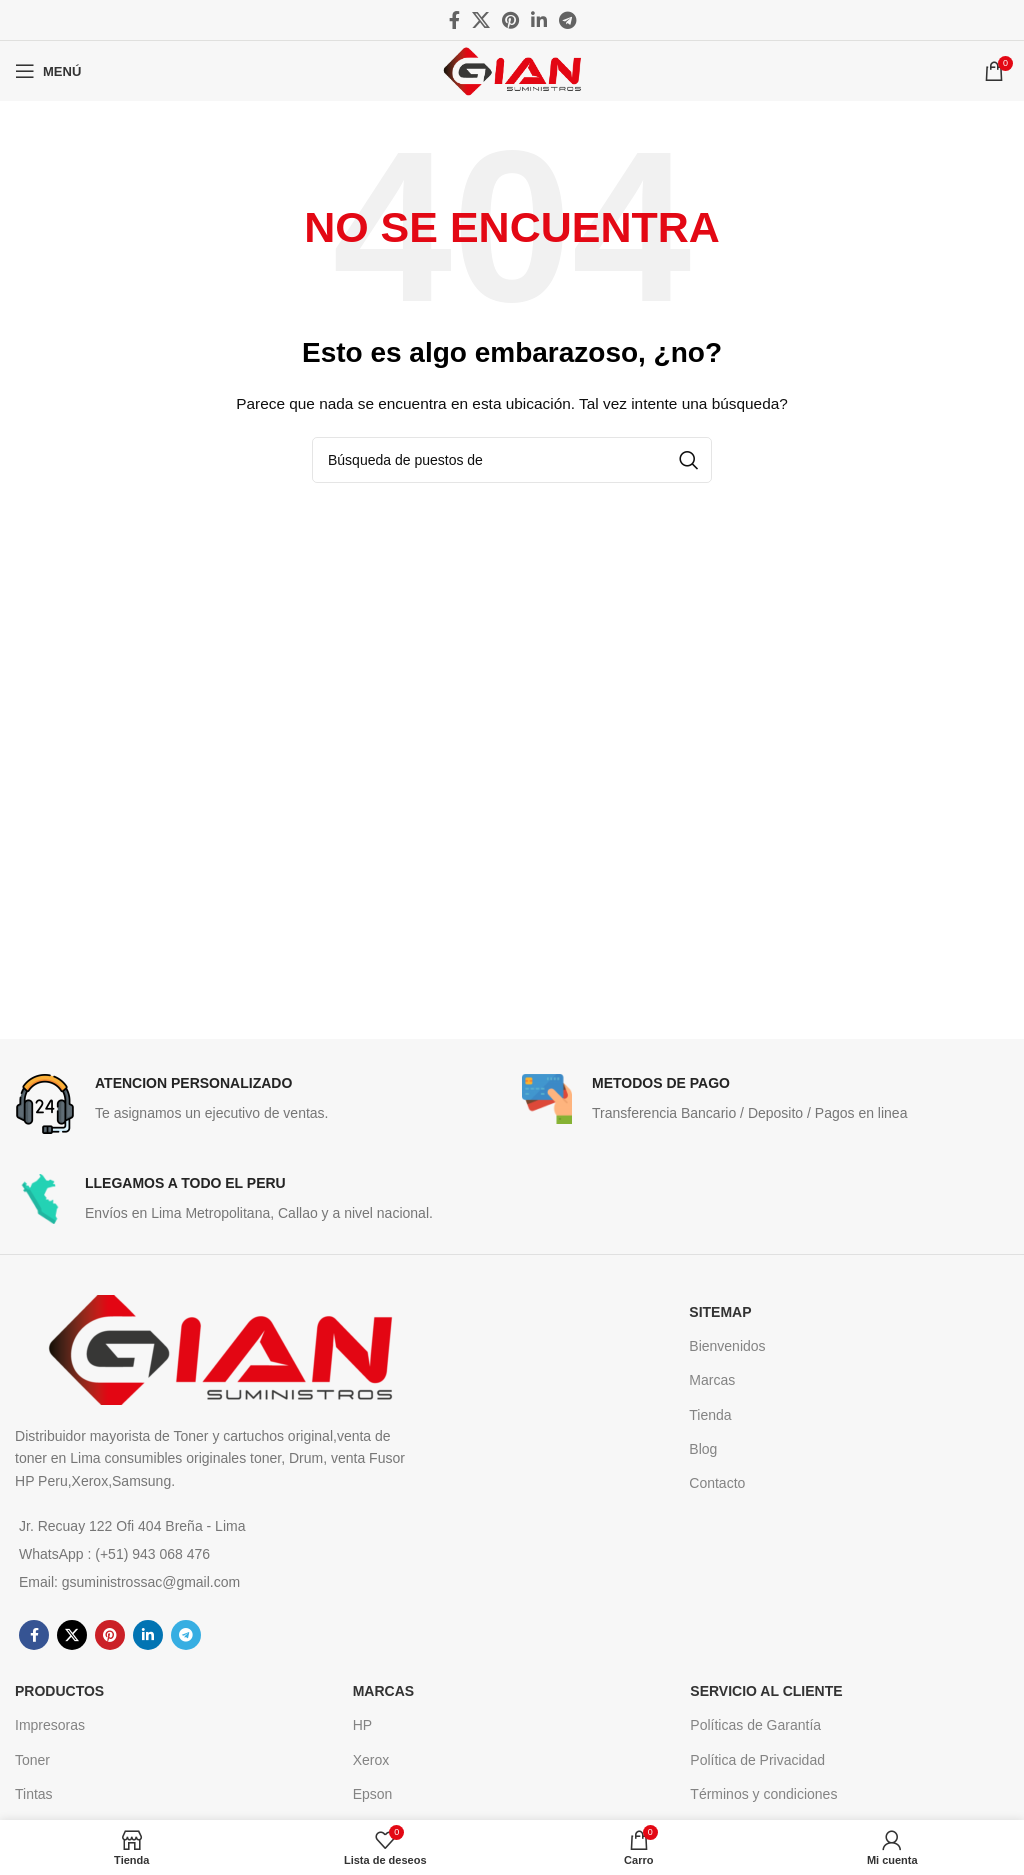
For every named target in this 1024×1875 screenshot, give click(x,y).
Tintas (34, 1794)
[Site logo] (512, 70)
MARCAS (383, 1691)
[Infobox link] (258, 1104)
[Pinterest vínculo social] (510, 20)
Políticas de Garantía (755, 1725)
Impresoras (50, 1725)
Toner (32, 1760)
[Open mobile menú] (48, 71)
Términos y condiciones (763, 1794)
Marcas (712, 1380)
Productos (59, 1691)
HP (362, 1725)
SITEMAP (720, 1312)
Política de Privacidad (757, 1760)
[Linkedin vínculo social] (539, 20)
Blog (703, 1449)
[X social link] (481, 20)
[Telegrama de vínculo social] (567, 20)
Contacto (717, 1483)
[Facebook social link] (454, 20)
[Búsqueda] (512, 460)
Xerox (371, 1760)
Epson (373, 1794)
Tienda (710, 1415)
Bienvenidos (727, 1346)
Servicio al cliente (766, 1691)
